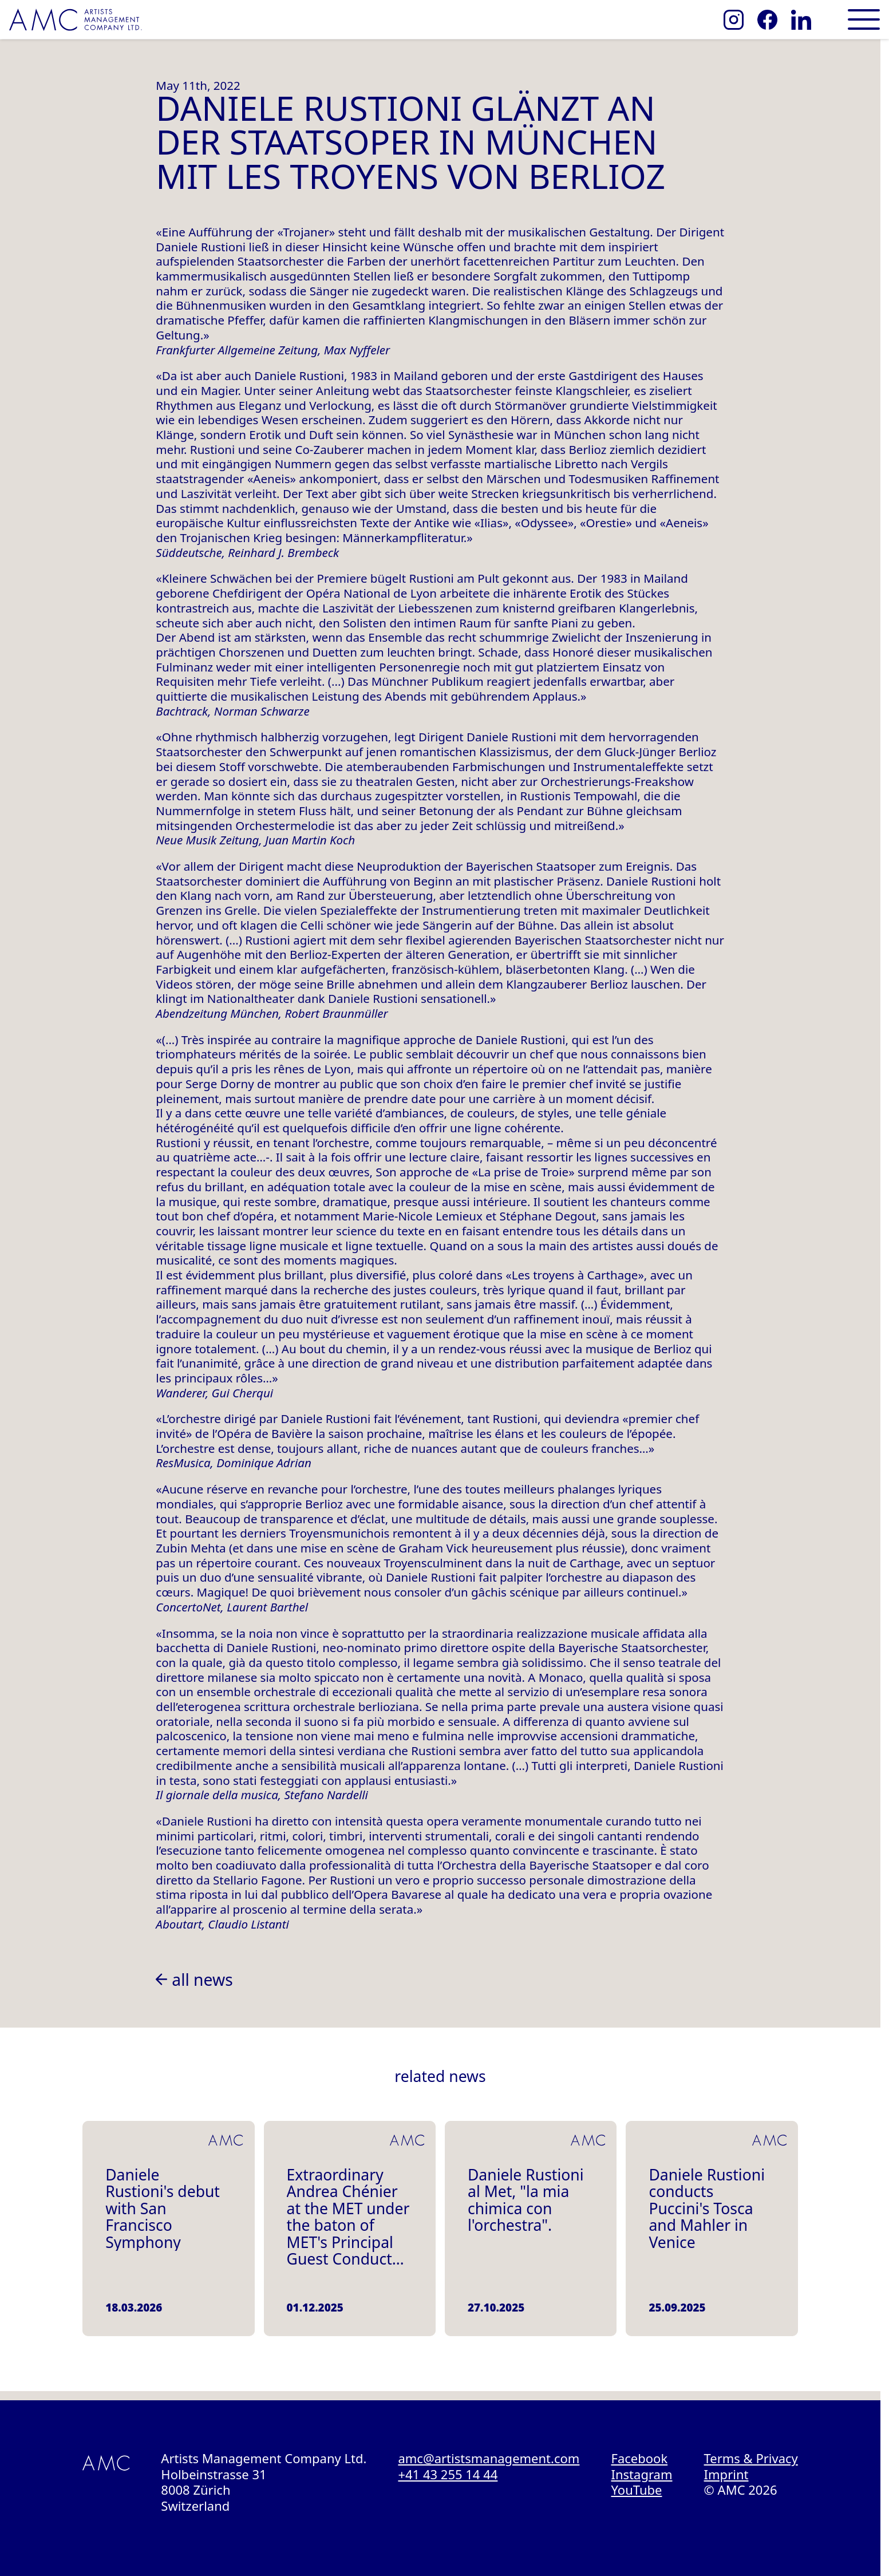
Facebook (639, 2458)
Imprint (726, 2474)
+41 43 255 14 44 (447, 2474)
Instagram (642, 2474)
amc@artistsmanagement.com (488, 2458)
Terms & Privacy (751, 2458)
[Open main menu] (864, 19)
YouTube (636, 2489)
